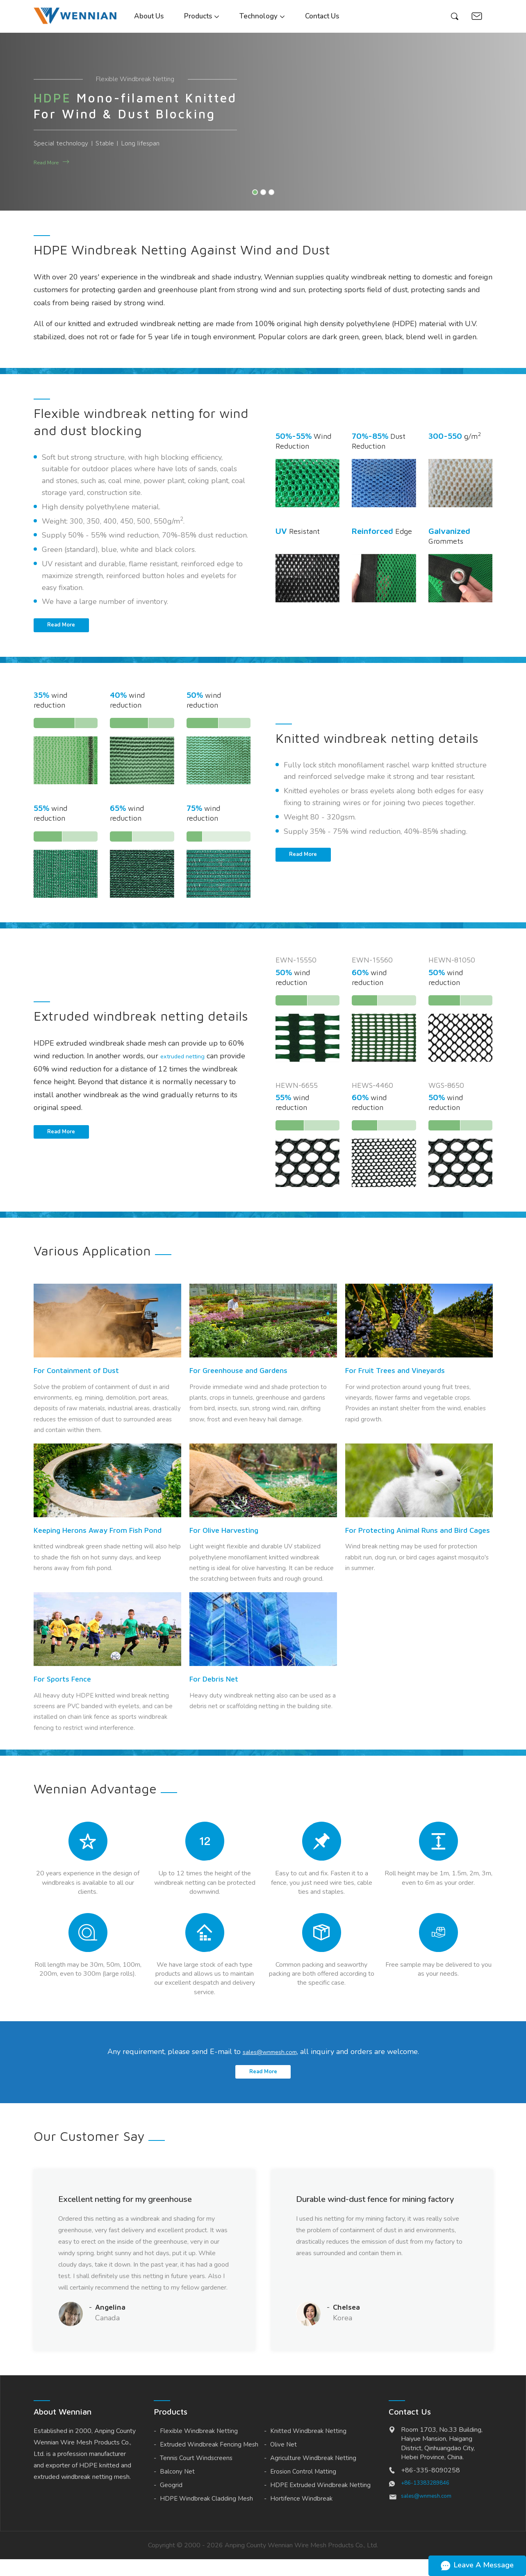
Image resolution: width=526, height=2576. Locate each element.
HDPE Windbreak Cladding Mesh (206, 2515)
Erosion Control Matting (303, 2488)
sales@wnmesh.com (269, 2059)
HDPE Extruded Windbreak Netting (320, 2502)
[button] (255, 192)
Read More (50, 162)
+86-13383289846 (428, 2500)
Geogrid (171, 2502)
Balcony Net (177, 2488)
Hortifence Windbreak (301, 2515)
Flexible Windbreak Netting (199, 2448)
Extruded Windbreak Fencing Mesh (209, 2461)
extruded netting (188, 1060)
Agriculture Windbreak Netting (313, 2475)
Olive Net (283, 2461)
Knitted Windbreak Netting (308, 2448)
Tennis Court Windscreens (196, 2475)
